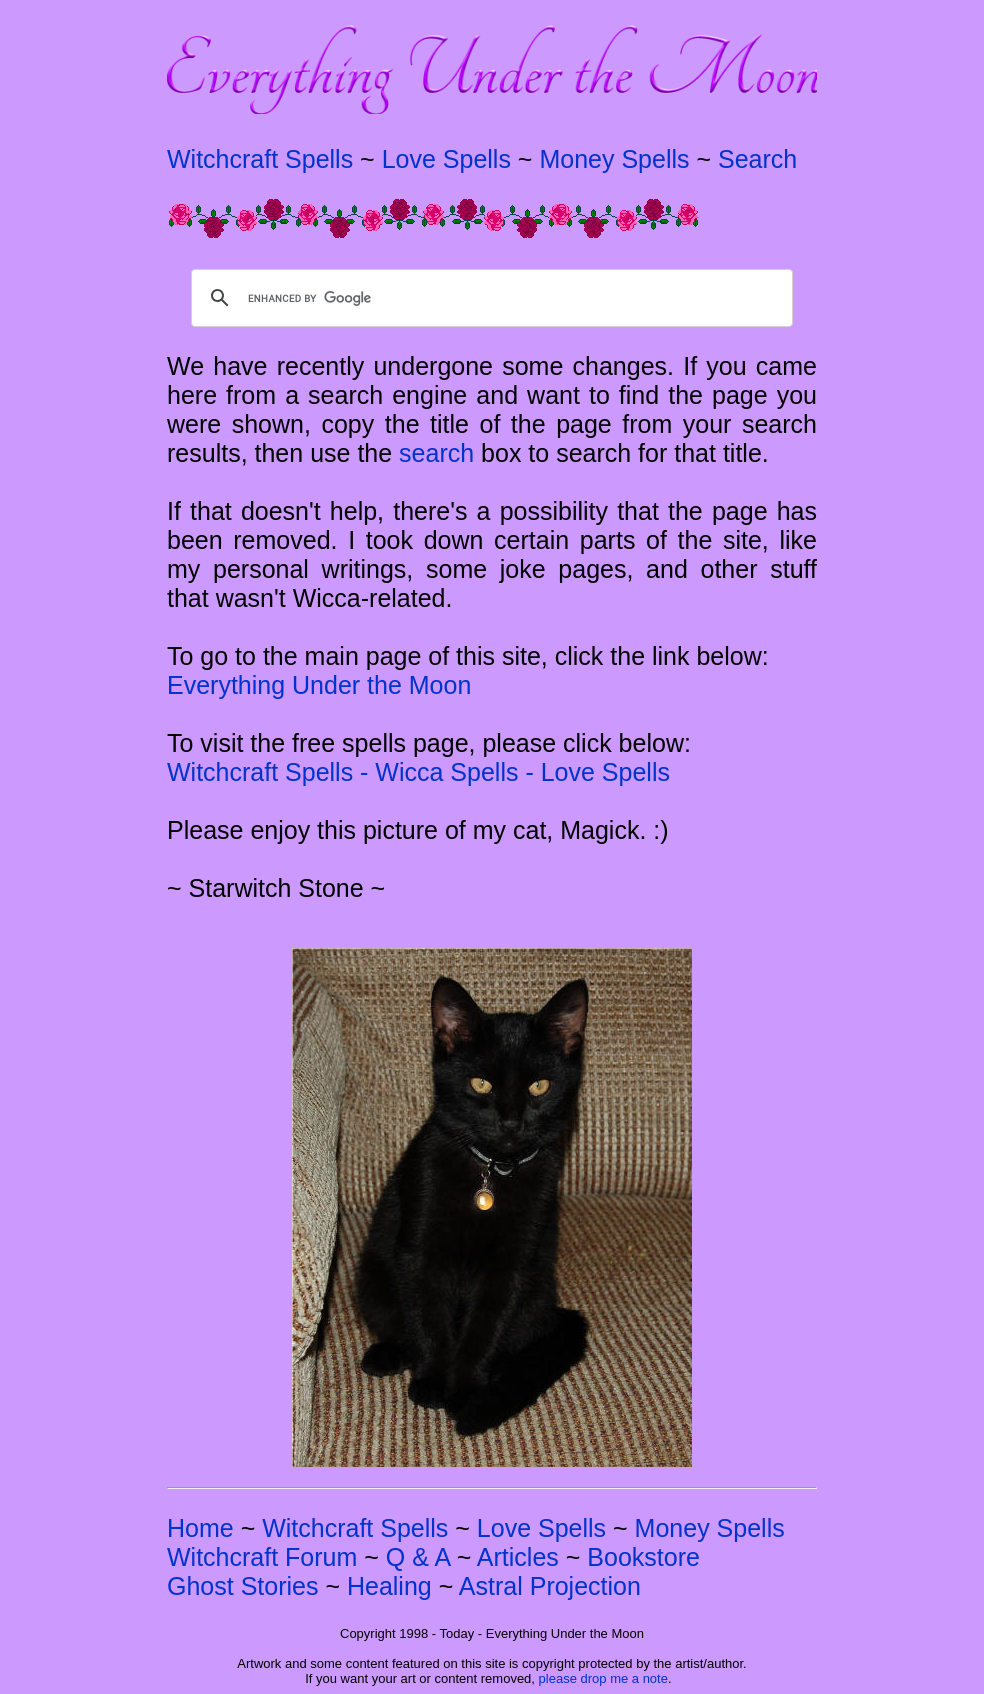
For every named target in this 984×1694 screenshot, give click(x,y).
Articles (518, 1557)
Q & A (418, 1557)
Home (200, 1528)
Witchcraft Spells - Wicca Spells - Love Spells (418, 772)
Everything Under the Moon (319, 685)
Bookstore (643, 1557)
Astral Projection (550, 1586)
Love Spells (446, 159)
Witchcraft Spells (260, 159)
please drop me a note (603, 1678)
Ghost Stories (242, 1586)
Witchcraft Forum (262, 1557)
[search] (489, 298)
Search (757, 159)
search (436, 453)
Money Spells (614, 159)
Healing (389, 1586)
